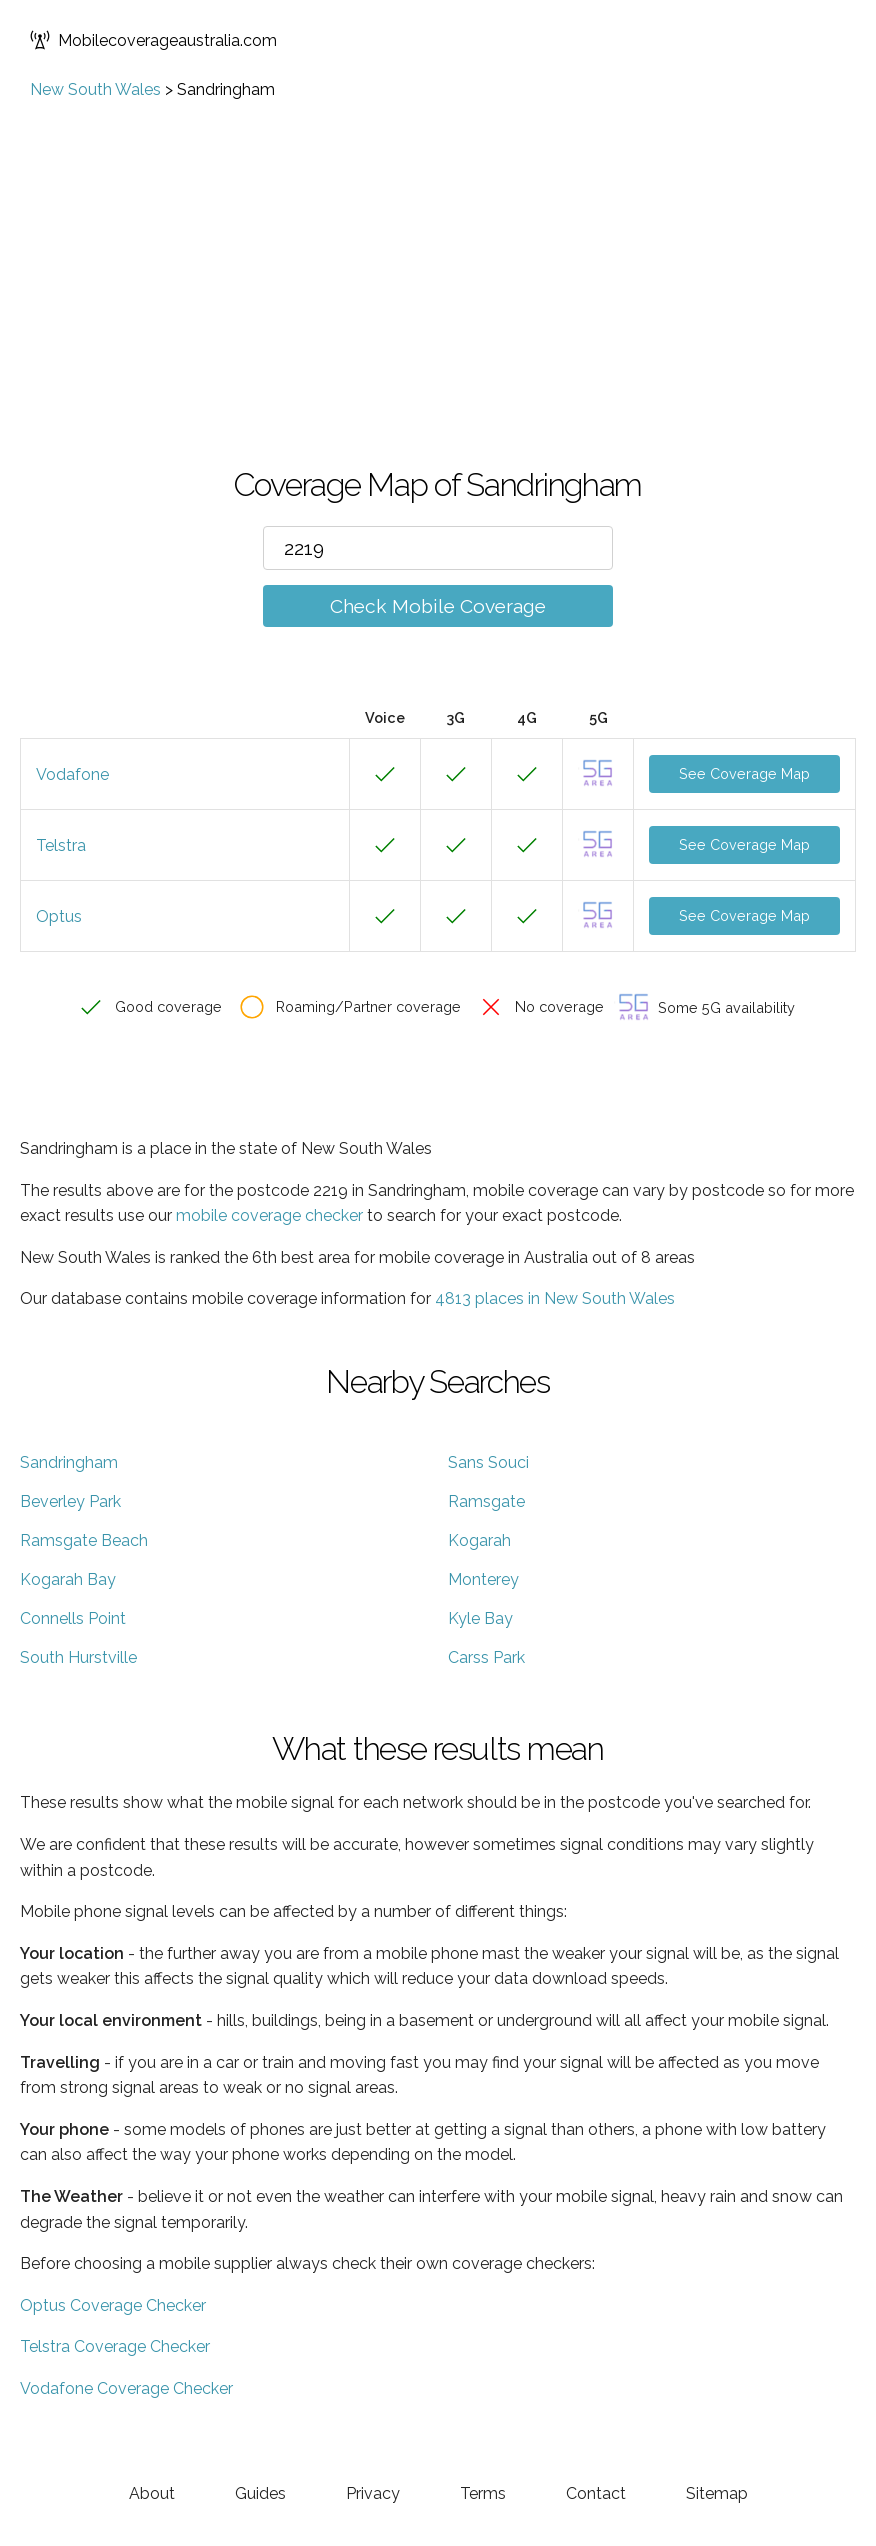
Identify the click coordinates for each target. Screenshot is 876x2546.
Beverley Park (70, 1501)
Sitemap (717, 2493)
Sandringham (69, 1462)
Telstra (61, 845)
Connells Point (73, 1618)
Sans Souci (488, 1462)
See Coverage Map (744, 773)
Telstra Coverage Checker (115, 2346)
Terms (483, 2493)
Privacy (373, 2493)
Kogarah (479, 1540)
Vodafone (72, 774)
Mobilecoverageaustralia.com (153, 40)
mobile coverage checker (269, 1215)
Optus (59, 916)
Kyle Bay (480, 1618)
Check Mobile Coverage (438, 606)
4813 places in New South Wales (555, 1298)
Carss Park (486, 1657)
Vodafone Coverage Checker (126, 2388)
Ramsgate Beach (84, 1540)
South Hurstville (78, 1657)
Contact (596, 2493)
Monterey (483, 1579)
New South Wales (95, 89)
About (152, 2493)
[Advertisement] (438, 249)
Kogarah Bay (68, 1579)
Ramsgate (486, 1501)
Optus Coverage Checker (113, 2305)
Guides (260, 2493)
